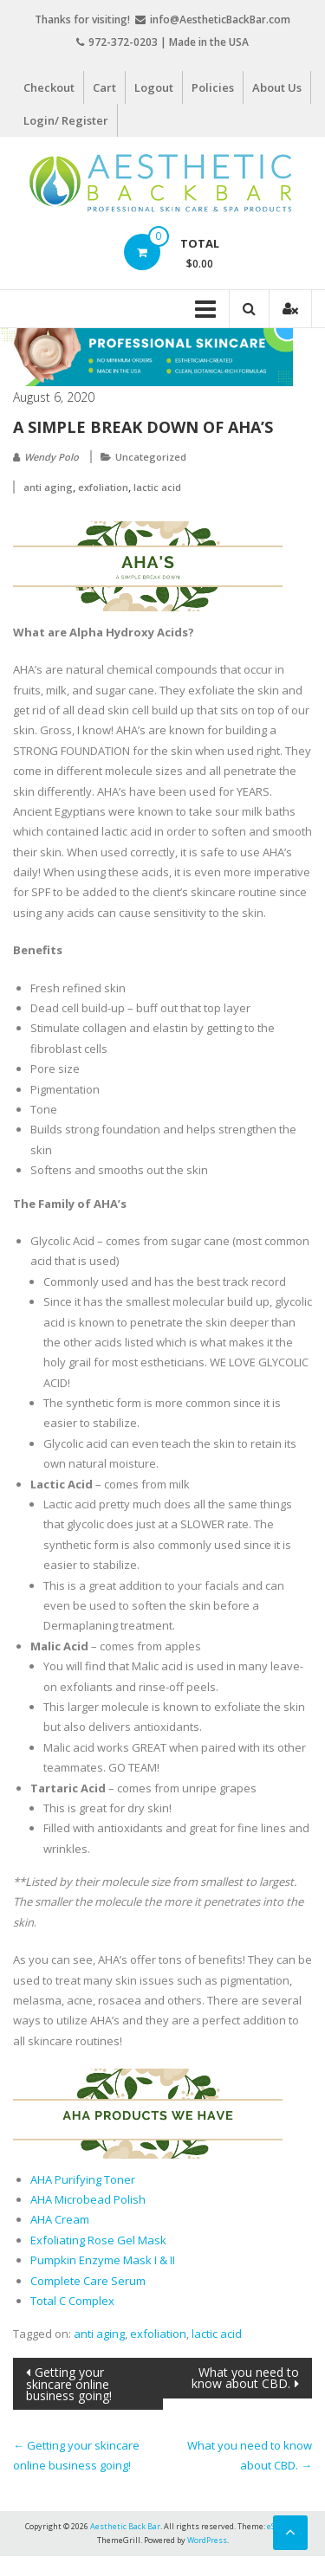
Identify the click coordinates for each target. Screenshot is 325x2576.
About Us (277, 87)
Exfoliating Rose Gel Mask (98, 2240)
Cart (104, 87)
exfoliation (103, 487)
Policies (213, 87)
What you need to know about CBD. (245, 2378)
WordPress (207, 2540)
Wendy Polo (51, 456)
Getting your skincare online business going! (69, 2384)
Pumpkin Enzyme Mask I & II (102, 2260)
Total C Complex (72, 2300)
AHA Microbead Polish (88, 2199)
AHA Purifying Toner (82, 2179)
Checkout (49, 87)
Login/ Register (65, 120)
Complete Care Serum (88, 2281)
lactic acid (157, 487)
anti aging (48, 487)
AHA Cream (59, 2219)
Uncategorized (150, 456)
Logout (153, 87)
